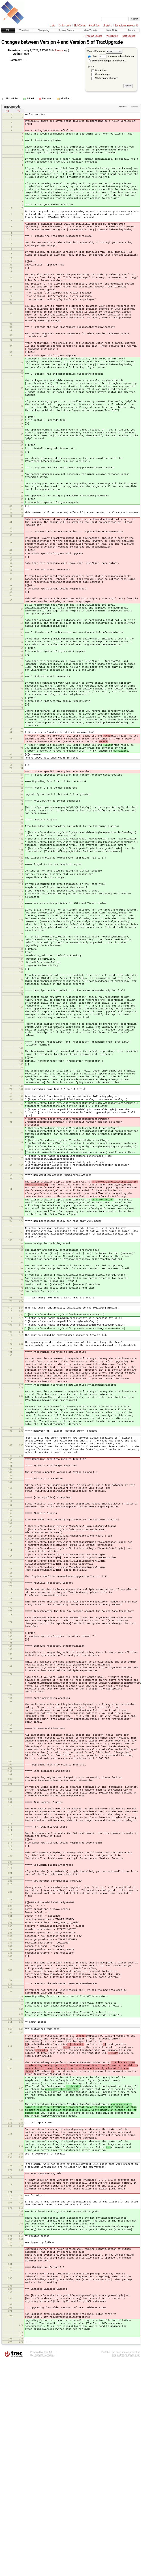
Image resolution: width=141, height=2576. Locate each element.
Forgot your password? (126, 25)
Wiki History (112, 36)
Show (93, 56)
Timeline (24, 30)
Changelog (43, 30)
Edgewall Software (43, 2355)
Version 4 (50, 42)
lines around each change (117, 56)
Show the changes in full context (107, 60)
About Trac (94, 25)
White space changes (106, 78)
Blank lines (101, 70)
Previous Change (93, 36)
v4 (7, 111)
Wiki (8, 30)
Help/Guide (79, 25)
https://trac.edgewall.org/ (126, 2355)
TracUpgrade (109, 42)
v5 (18, 111)
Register (107, 25)
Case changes (103, 74)
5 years (58, 50)
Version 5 (80, 42)
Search (131, 30)
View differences (96, 51)
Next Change (128, 36)
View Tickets (90, 30)
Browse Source (66, 30)
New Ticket (112, 30)
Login (52, 25)
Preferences (64, 25)
